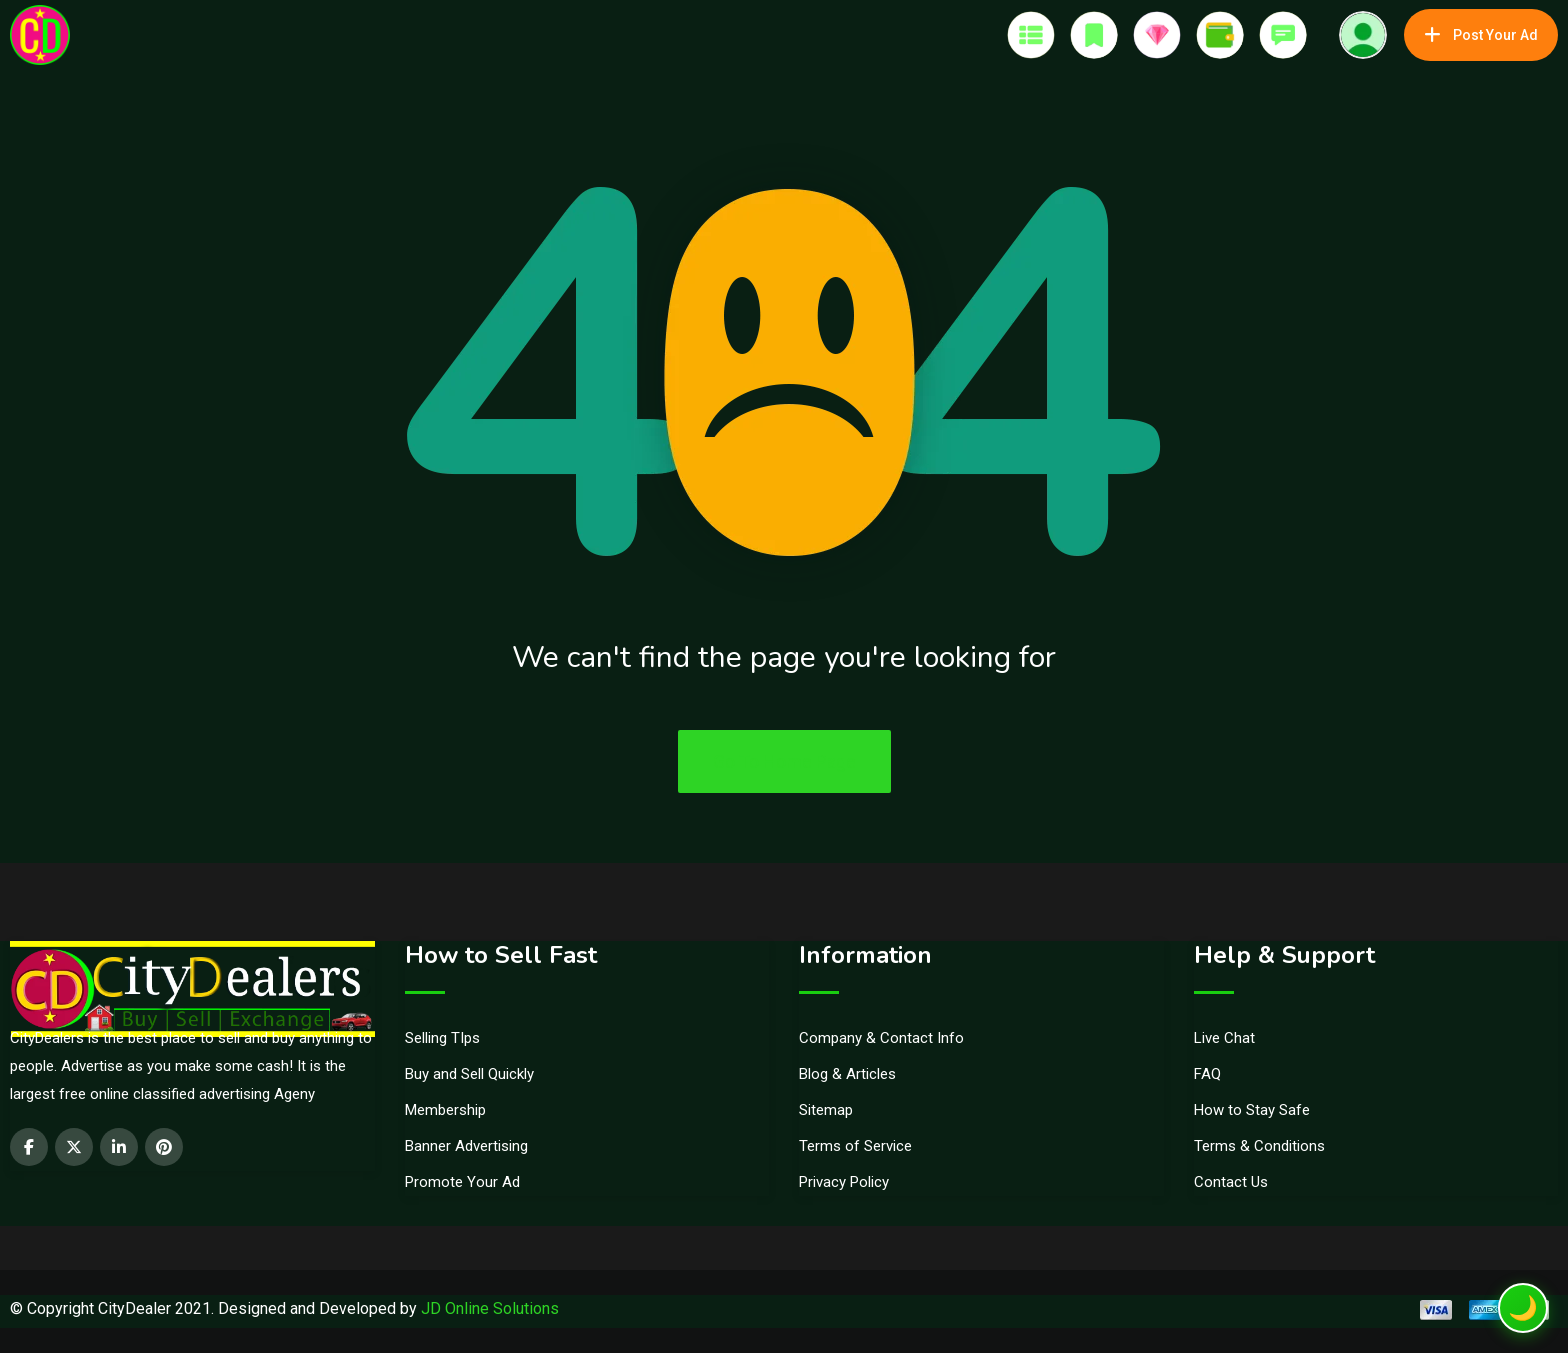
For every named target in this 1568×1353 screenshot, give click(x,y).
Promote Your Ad (462, 1182)
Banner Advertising (466, 1146)
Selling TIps (442, 1038)
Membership (445, 1110)
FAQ (1207, 1074)
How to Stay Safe (1252, 1110)
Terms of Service (855, 1146)
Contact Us (1231, 1182)
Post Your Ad (1481, 35)
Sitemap (826, 1110)
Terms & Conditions (1259, 1146)
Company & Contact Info (881, 1038)
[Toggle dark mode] (1523, 1308)
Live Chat (1224, 1038)
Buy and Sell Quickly (469, 1074)
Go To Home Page (784, 761)
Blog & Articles (847, 1074)
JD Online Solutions (490, 1308)
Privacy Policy (844, 1182)
